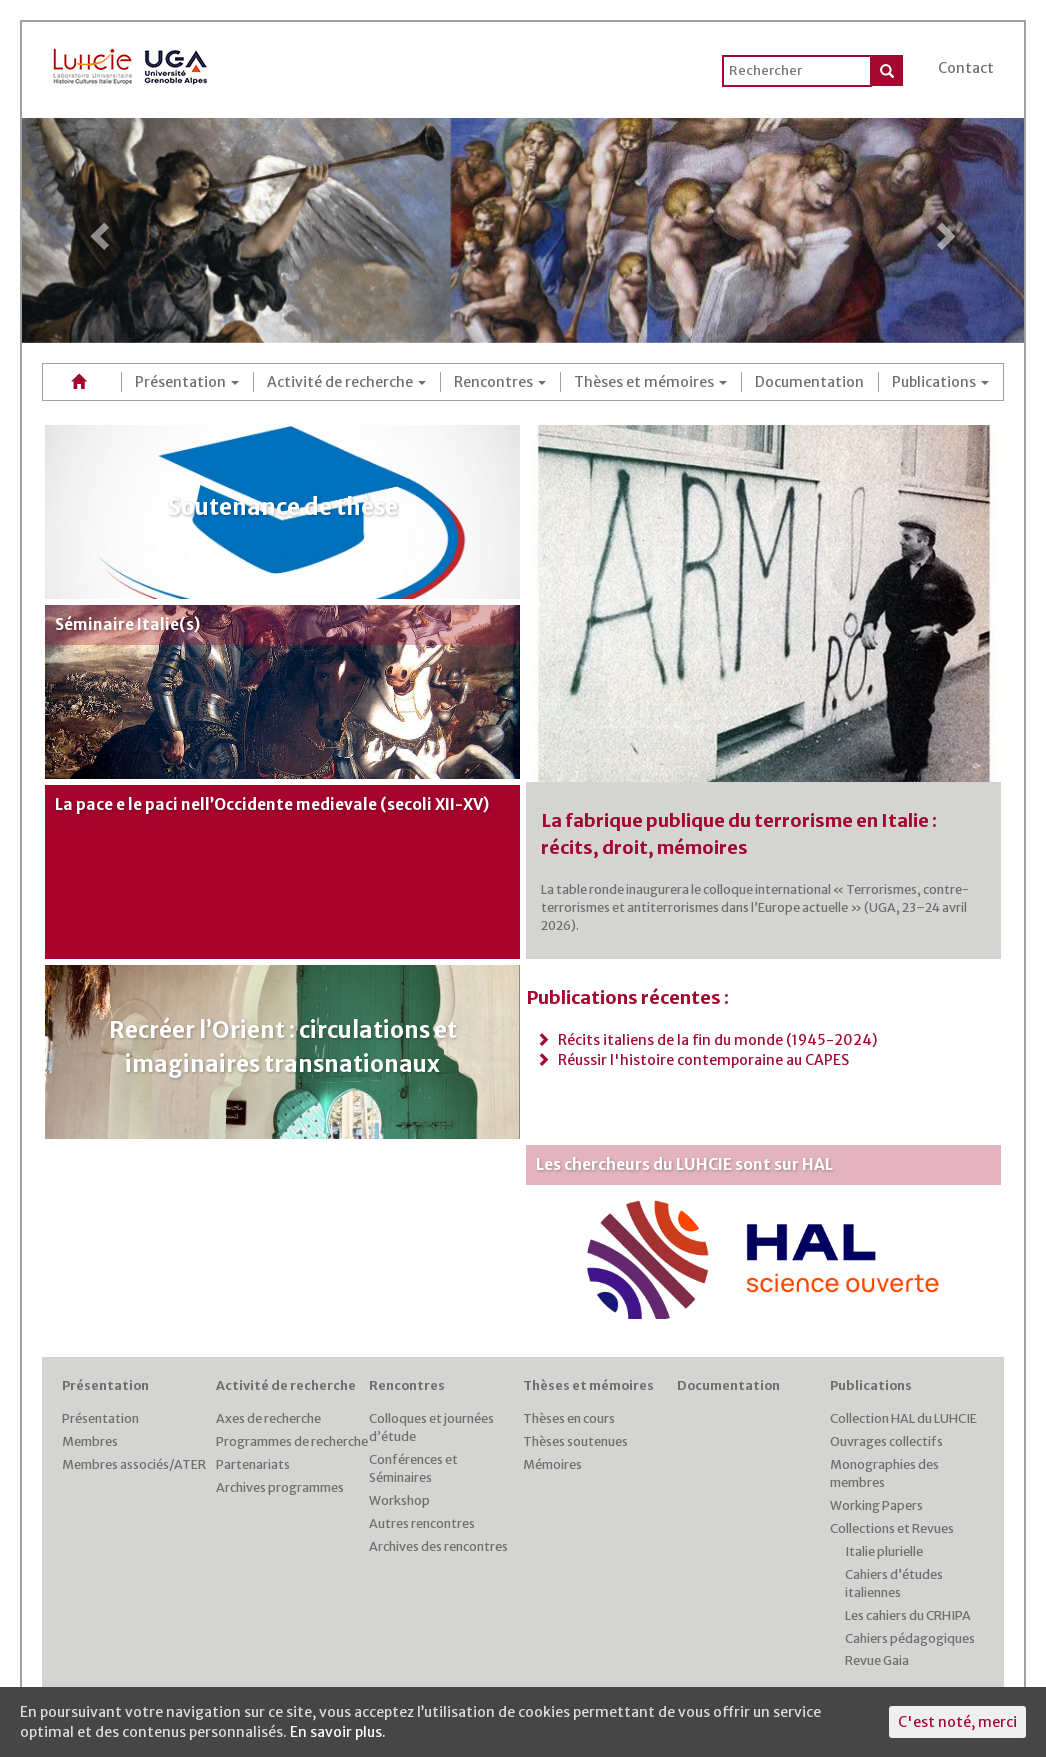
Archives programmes (280, 1487)
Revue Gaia (877, 1660)
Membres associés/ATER (134, 1464)
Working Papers (876, 1505)
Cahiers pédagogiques (910, 1638)
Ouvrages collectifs (886, 1441)
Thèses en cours (569, 1418)
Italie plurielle (884, 1551)
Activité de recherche (346, 382)
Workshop (399, 1500)
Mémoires (552, 1464)
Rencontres (500, 382)
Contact (966, 68)
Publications (940, 382)
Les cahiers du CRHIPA (908, 1615)
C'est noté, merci (957, 1722)
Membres (90, 1441)
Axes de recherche (268, 1418)
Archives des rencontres (438, 1546)
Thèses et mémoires (650, 382)
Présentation (187, 382)
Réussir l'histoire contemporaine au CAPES (692, 1060)
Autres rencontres (422, 1523)
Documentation (809, 382)
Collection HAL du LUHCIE (903, 1418)
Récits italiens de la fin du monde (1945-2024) (706, 1040)
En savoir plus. (338, 1732)
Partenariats (253, 1464)
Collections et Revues (892, 1528)
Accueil (82, 381)
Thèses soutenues (575, 1441)
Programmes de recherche (292, 1441)
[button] (97, 230)
